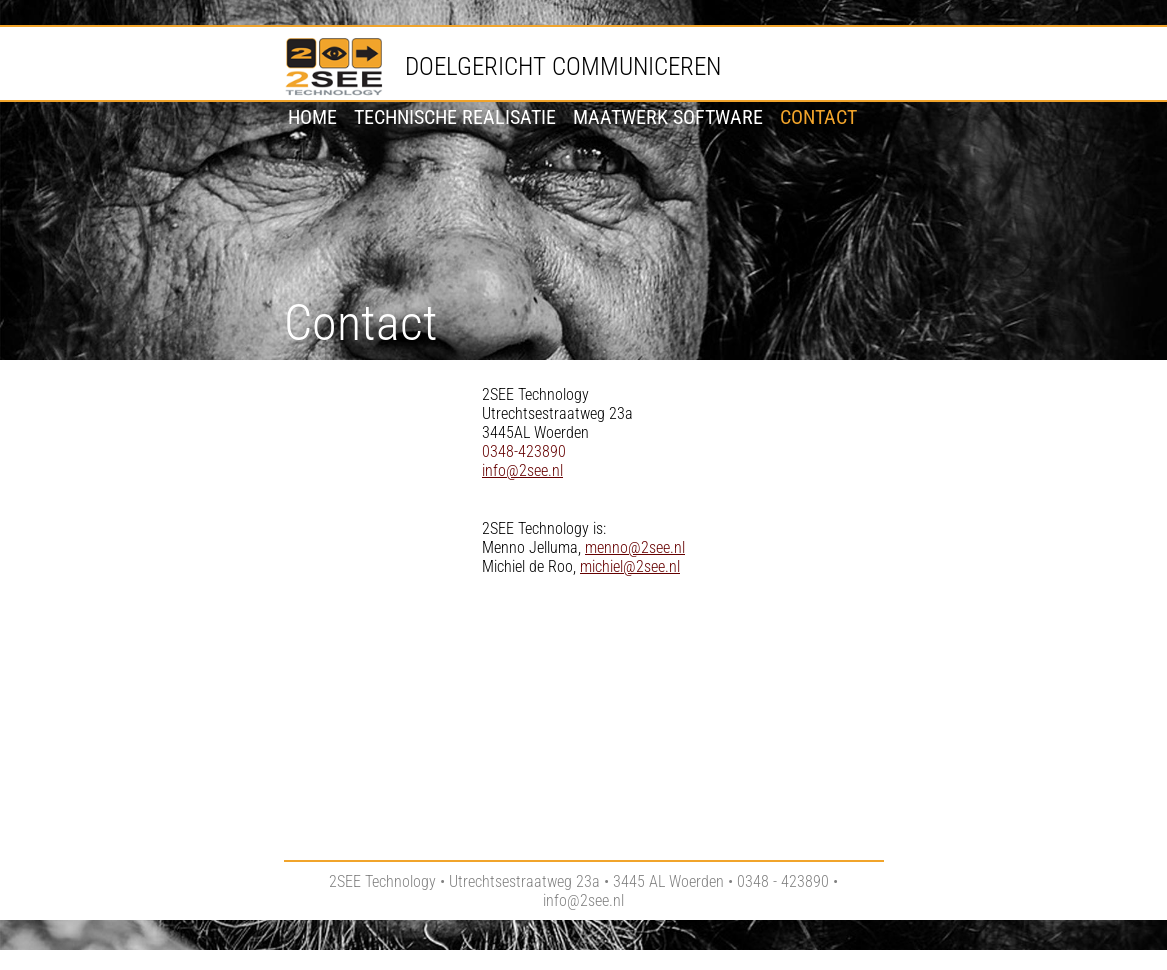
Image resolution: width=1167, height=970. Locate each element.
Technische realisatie (455, 117)
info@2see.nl (522, 470)
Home (312, 117)
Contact (818, 117)
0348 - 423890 (783, 881)
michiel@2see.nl (630, 566)
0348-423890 (524, 451)
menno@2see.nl (635, 547)
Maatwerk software (668, 117)
